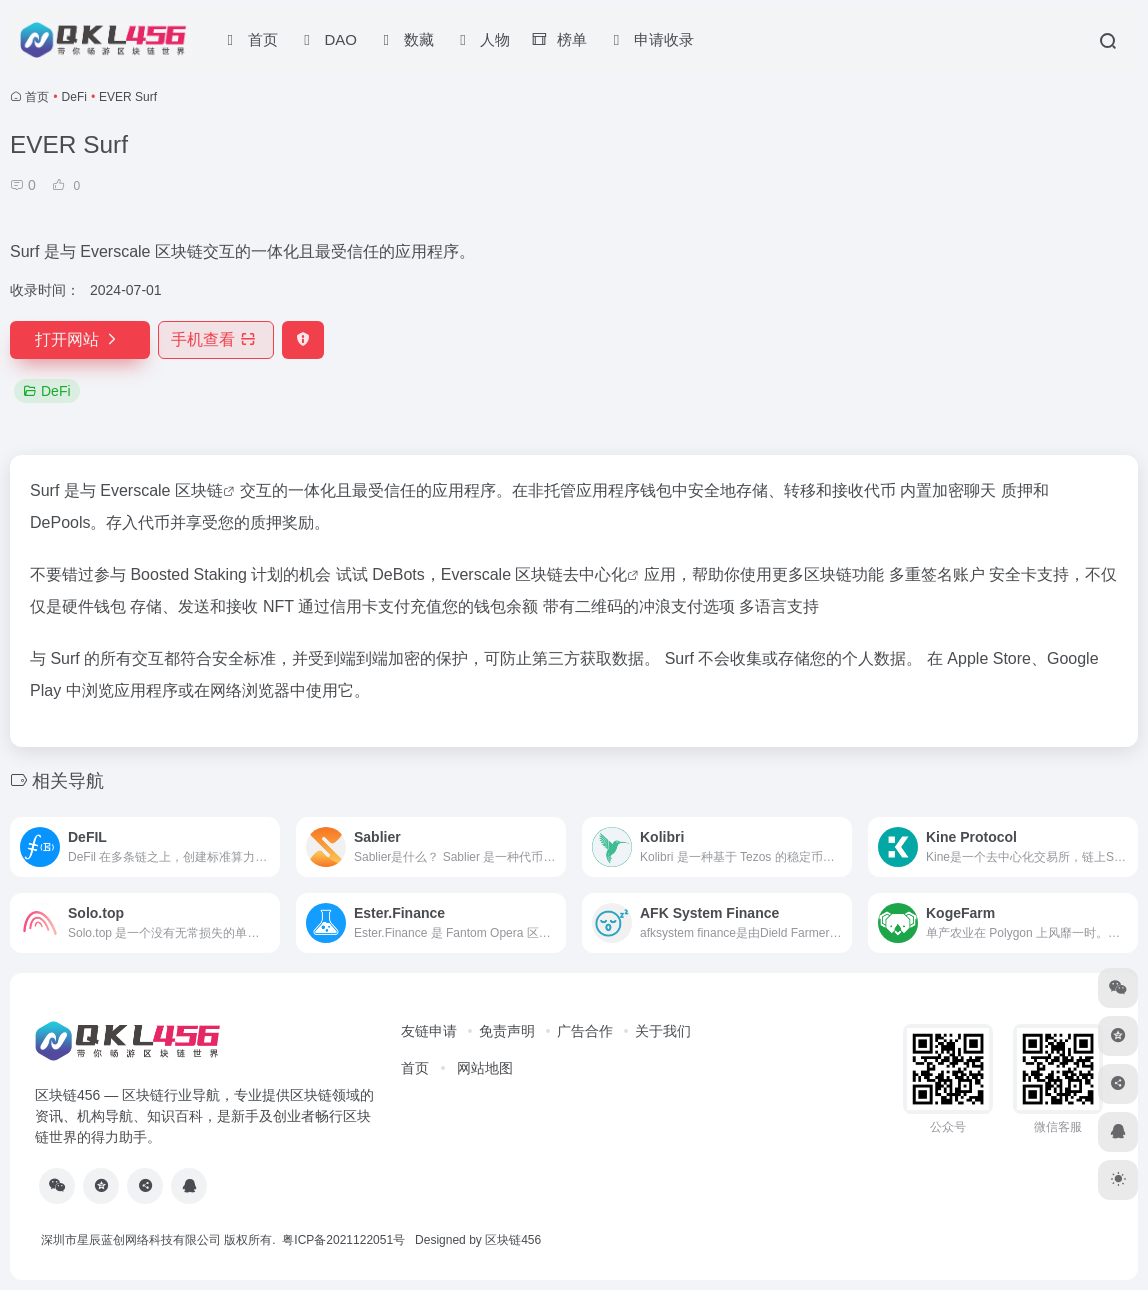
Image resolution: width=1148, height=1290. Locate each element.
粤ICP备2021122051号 (343, 1240)
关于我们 (663, 1031)
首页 (37, 97)
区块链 (199, 490)
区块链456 (513, 1240)
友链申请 (429, 1031)
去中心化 (595, 574)
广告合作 (585, 1031)
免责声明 (507, 1031)
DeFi (74, 97)
